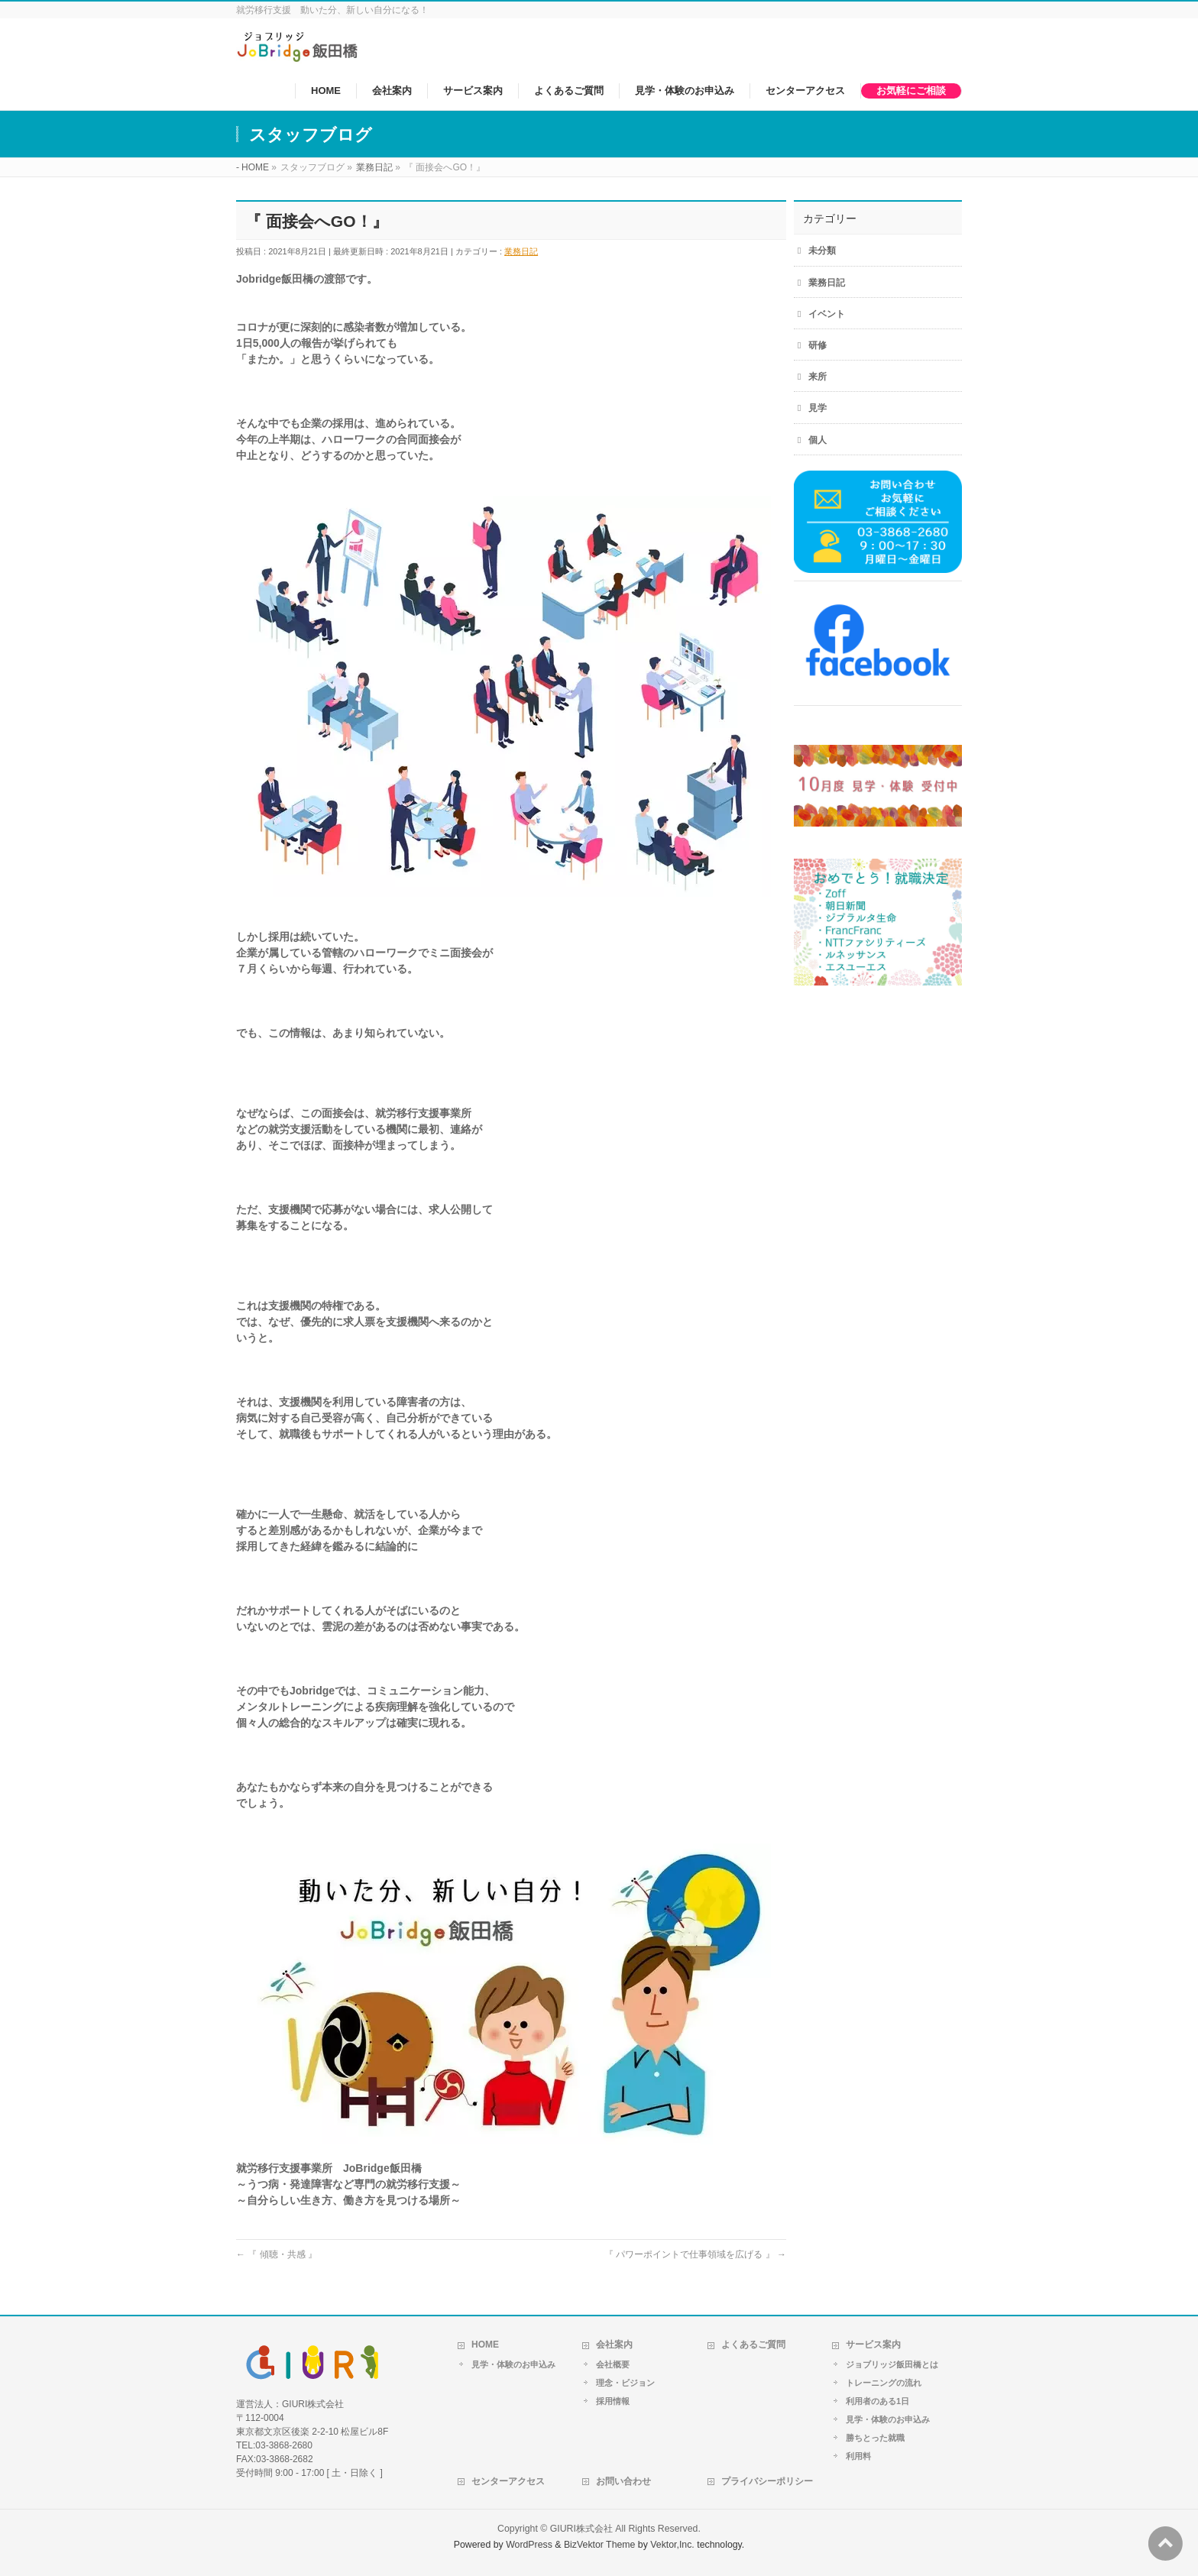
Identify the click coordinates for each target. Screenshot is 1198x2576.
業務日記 (521, 251)
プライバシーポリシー (767, 2481)
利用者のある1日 (877, 2401)
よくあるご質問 (753, 2344)
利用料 (858, 2456)
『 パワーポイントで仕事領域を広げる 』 (695, 2254)
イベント (826, 314)
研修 (817, 345)
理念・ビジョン (625, 2382)
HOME (485, 2344)
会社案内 (614, 2344)
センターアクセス (508, 2481)
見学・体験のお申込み (513, 2364)
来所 (817, 376)
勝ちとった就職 (875, 2437)
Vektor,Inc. (672, 2544)
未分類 (822, 250)
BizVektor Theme (600, 2544)
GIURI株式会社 (581, 2528)
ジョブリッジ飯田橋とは (892, 2364)
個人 (817, 440)
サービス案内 (873, 2344)
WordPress (529, 2544)
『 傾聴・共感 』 (276, 2254)
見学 (817, 408)
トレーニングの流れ (883, 2382)
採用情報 (613, 2401)
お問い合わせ (623, 2481)
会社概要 (613, 2364)
